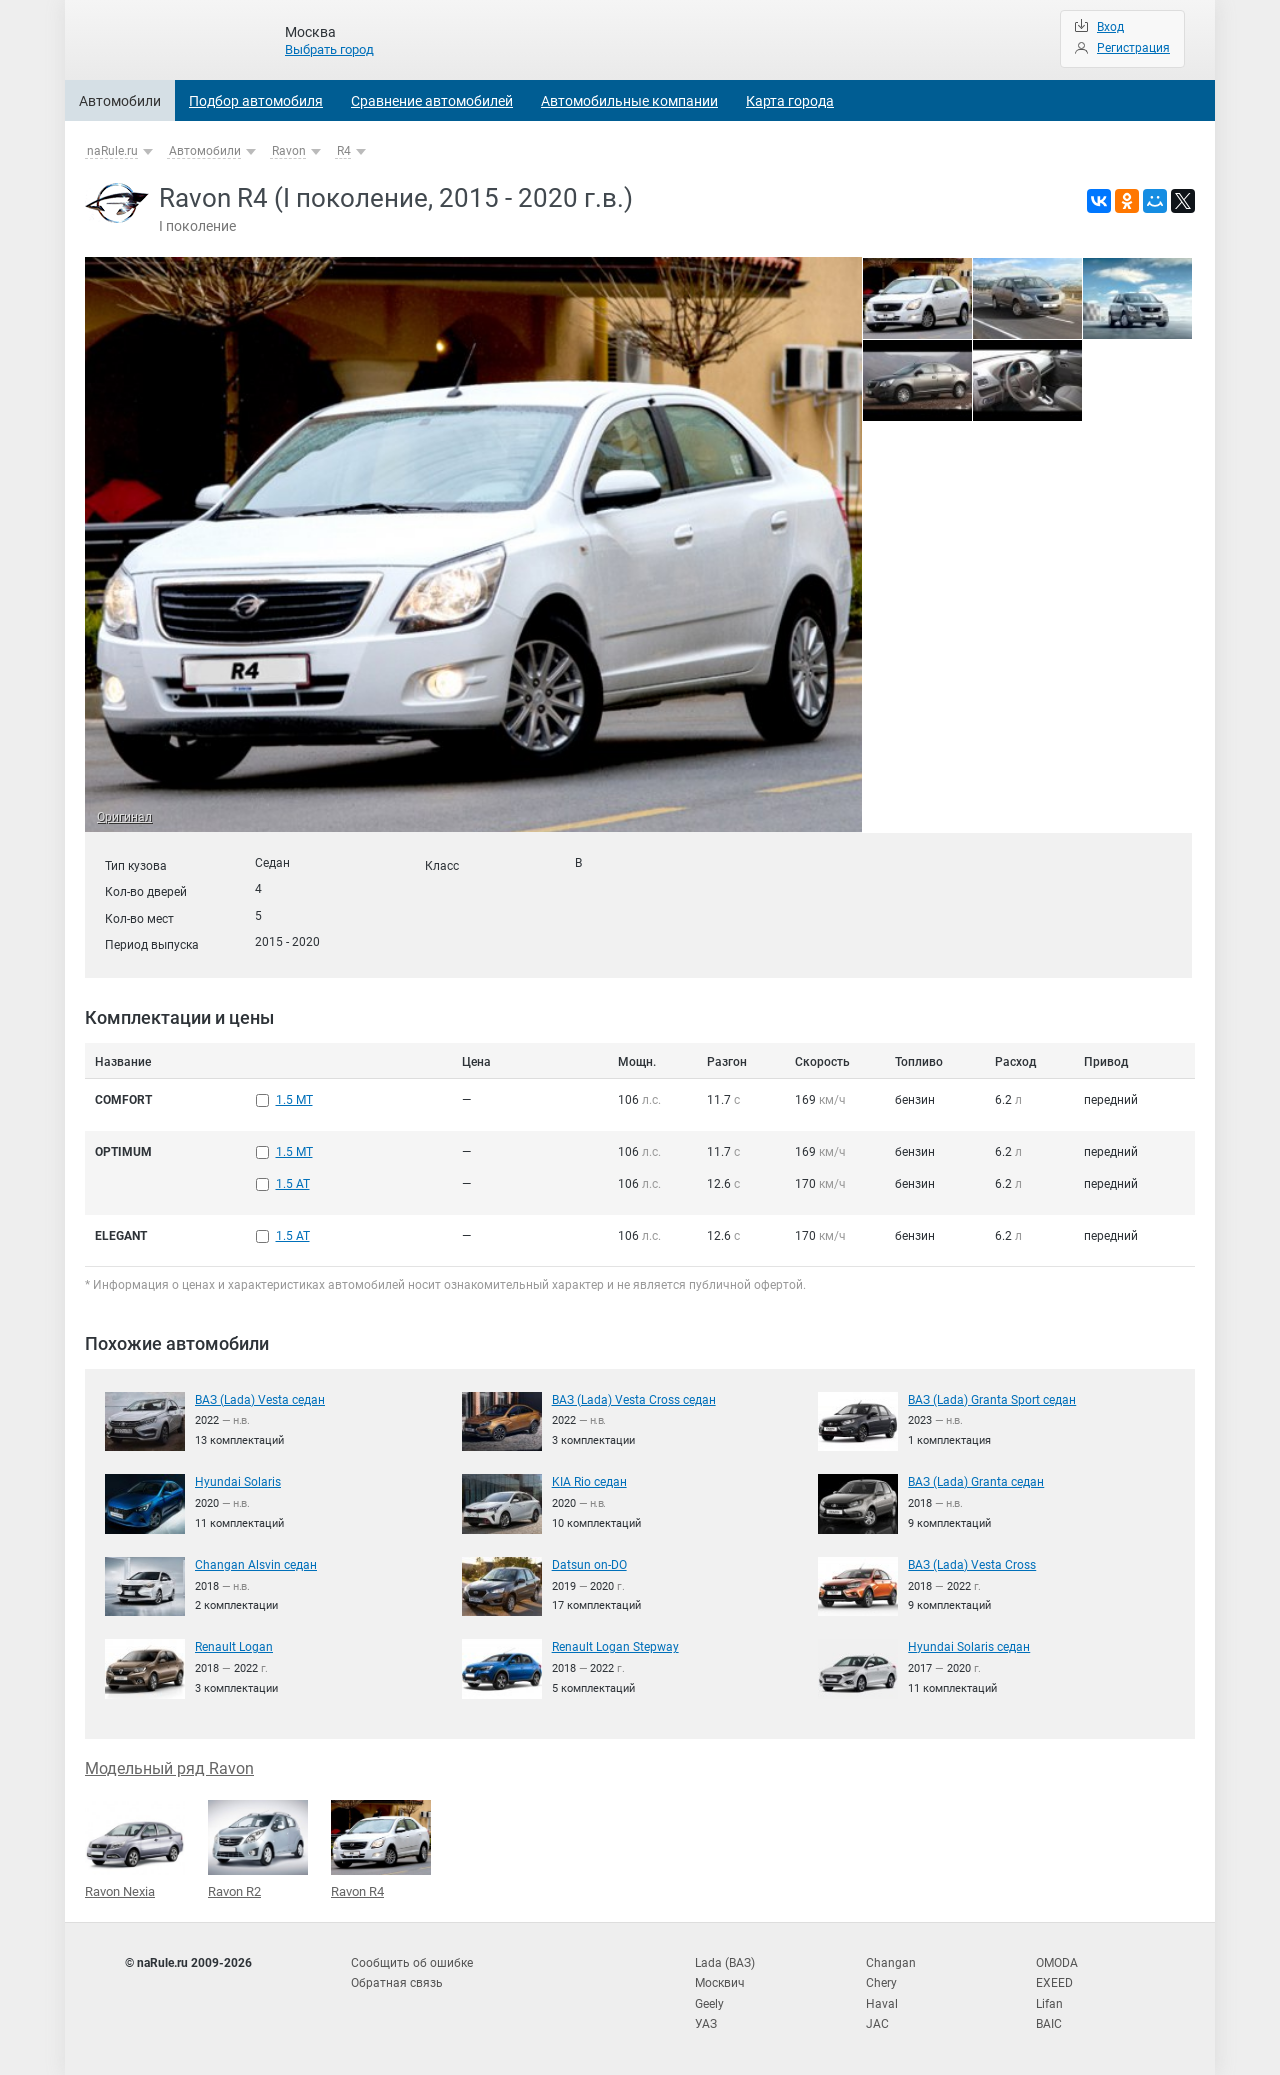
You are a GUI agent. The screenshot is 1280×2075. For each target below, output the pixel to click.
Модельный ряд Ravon (169, 1768)
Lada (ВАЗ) (725, 1963)
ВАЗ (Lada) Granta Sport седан (992, 1400)
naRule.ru (112, 151)
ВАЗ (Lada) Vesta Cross (972, 1565)
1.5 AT (293, 1184)
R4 (344, 151)
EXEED (1054, 1983)
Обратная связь (397, 1983)
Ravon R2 (258, 1849)
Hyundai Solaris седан (969, 1647)
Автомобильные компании (629, 101)
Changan (891, 1963)
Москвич (720, 1983)
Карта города (790, 101)
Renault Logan (234, 1647)
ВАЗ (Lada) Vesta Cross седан (634, 1400)
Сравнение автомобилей (432, 101)
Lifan (1049, 2004)
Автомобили (120, 101)
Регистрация (1133, 48)
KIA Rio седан (589, 1482)
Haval (882, 2004)
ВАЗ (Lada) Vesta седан (260, 1400)
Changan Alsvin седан (256, 1565)
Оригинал (124, 817)
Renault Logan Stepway (615, 1647)
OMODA (1057, 1963)
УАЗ (706, 2024)
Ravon (289, 151)
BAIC (1049, 2024)
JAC (877, 2024)
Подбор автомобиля (256, 101)
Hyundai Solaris (238, 1482)
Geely (709, 2004)
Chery (881, 1983)
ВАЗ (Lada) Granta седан (976, 1482)
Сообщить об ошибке (412, 1963)
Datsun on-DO (589, 1565)
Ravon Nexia (135, 1850)
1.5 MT (294, 1100)
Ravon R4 (381, 1849)
